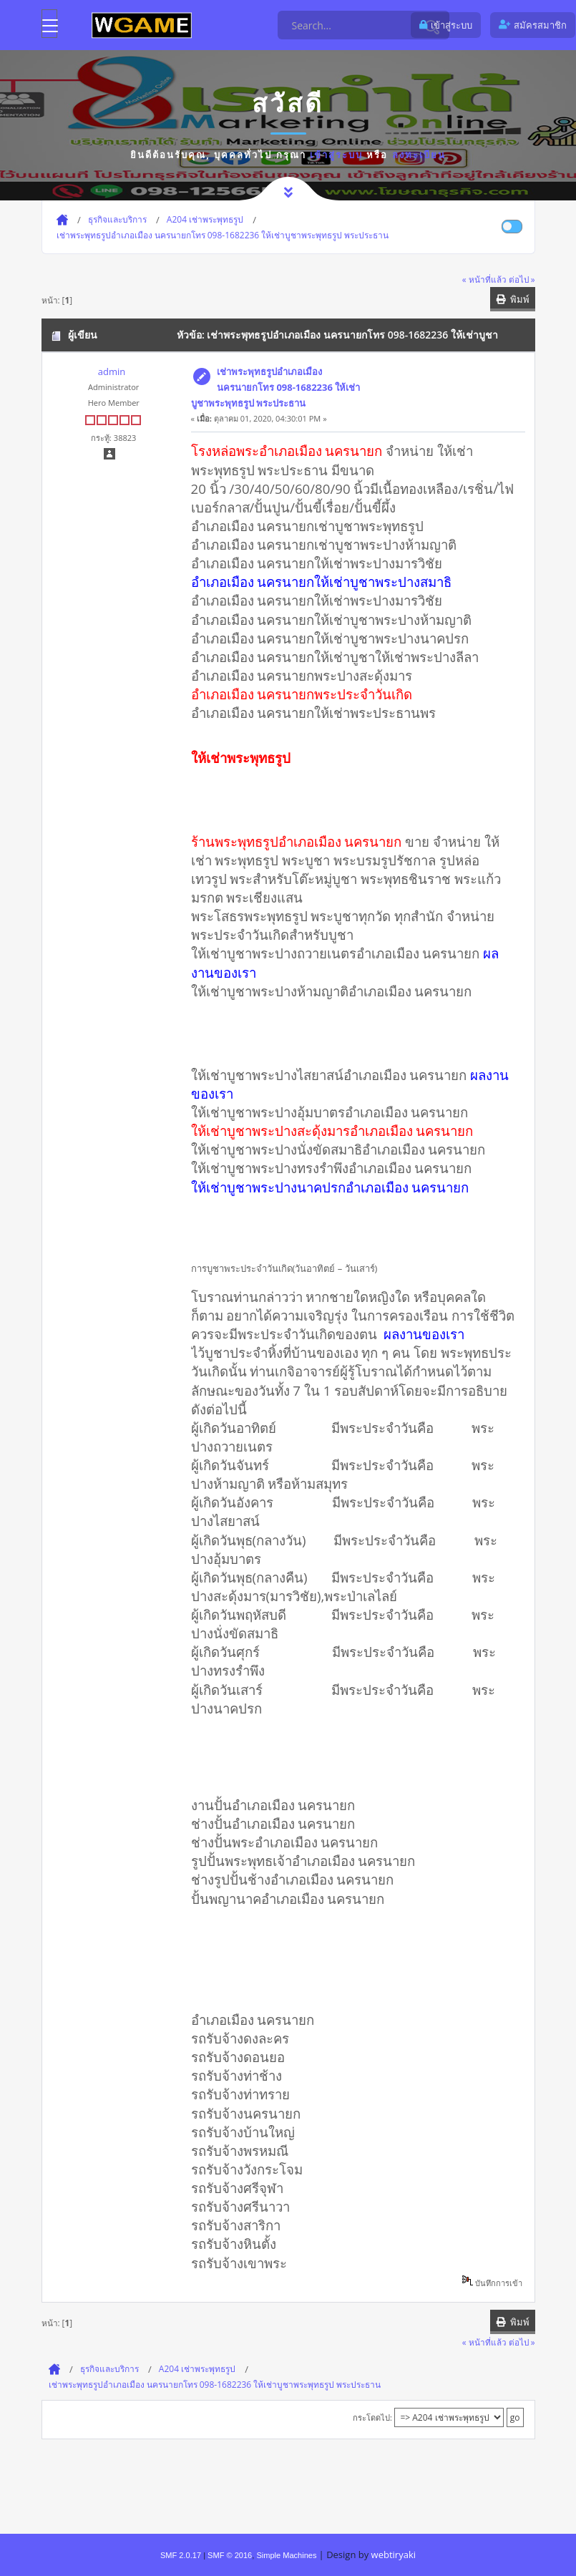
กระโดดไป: (372, 2417)
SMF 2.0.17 (180, 2555)
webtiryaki (393, 2554)
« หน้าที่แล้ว (484, 279)
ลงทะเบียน (419, 154)
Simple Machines (286, 2555)
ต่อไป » (522, 279)
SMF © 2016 (230, 2555)
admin (111, 371)
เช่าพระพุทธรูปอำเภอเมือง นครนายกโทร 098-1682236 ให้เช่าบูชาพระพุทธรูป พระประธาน (276, 387)
